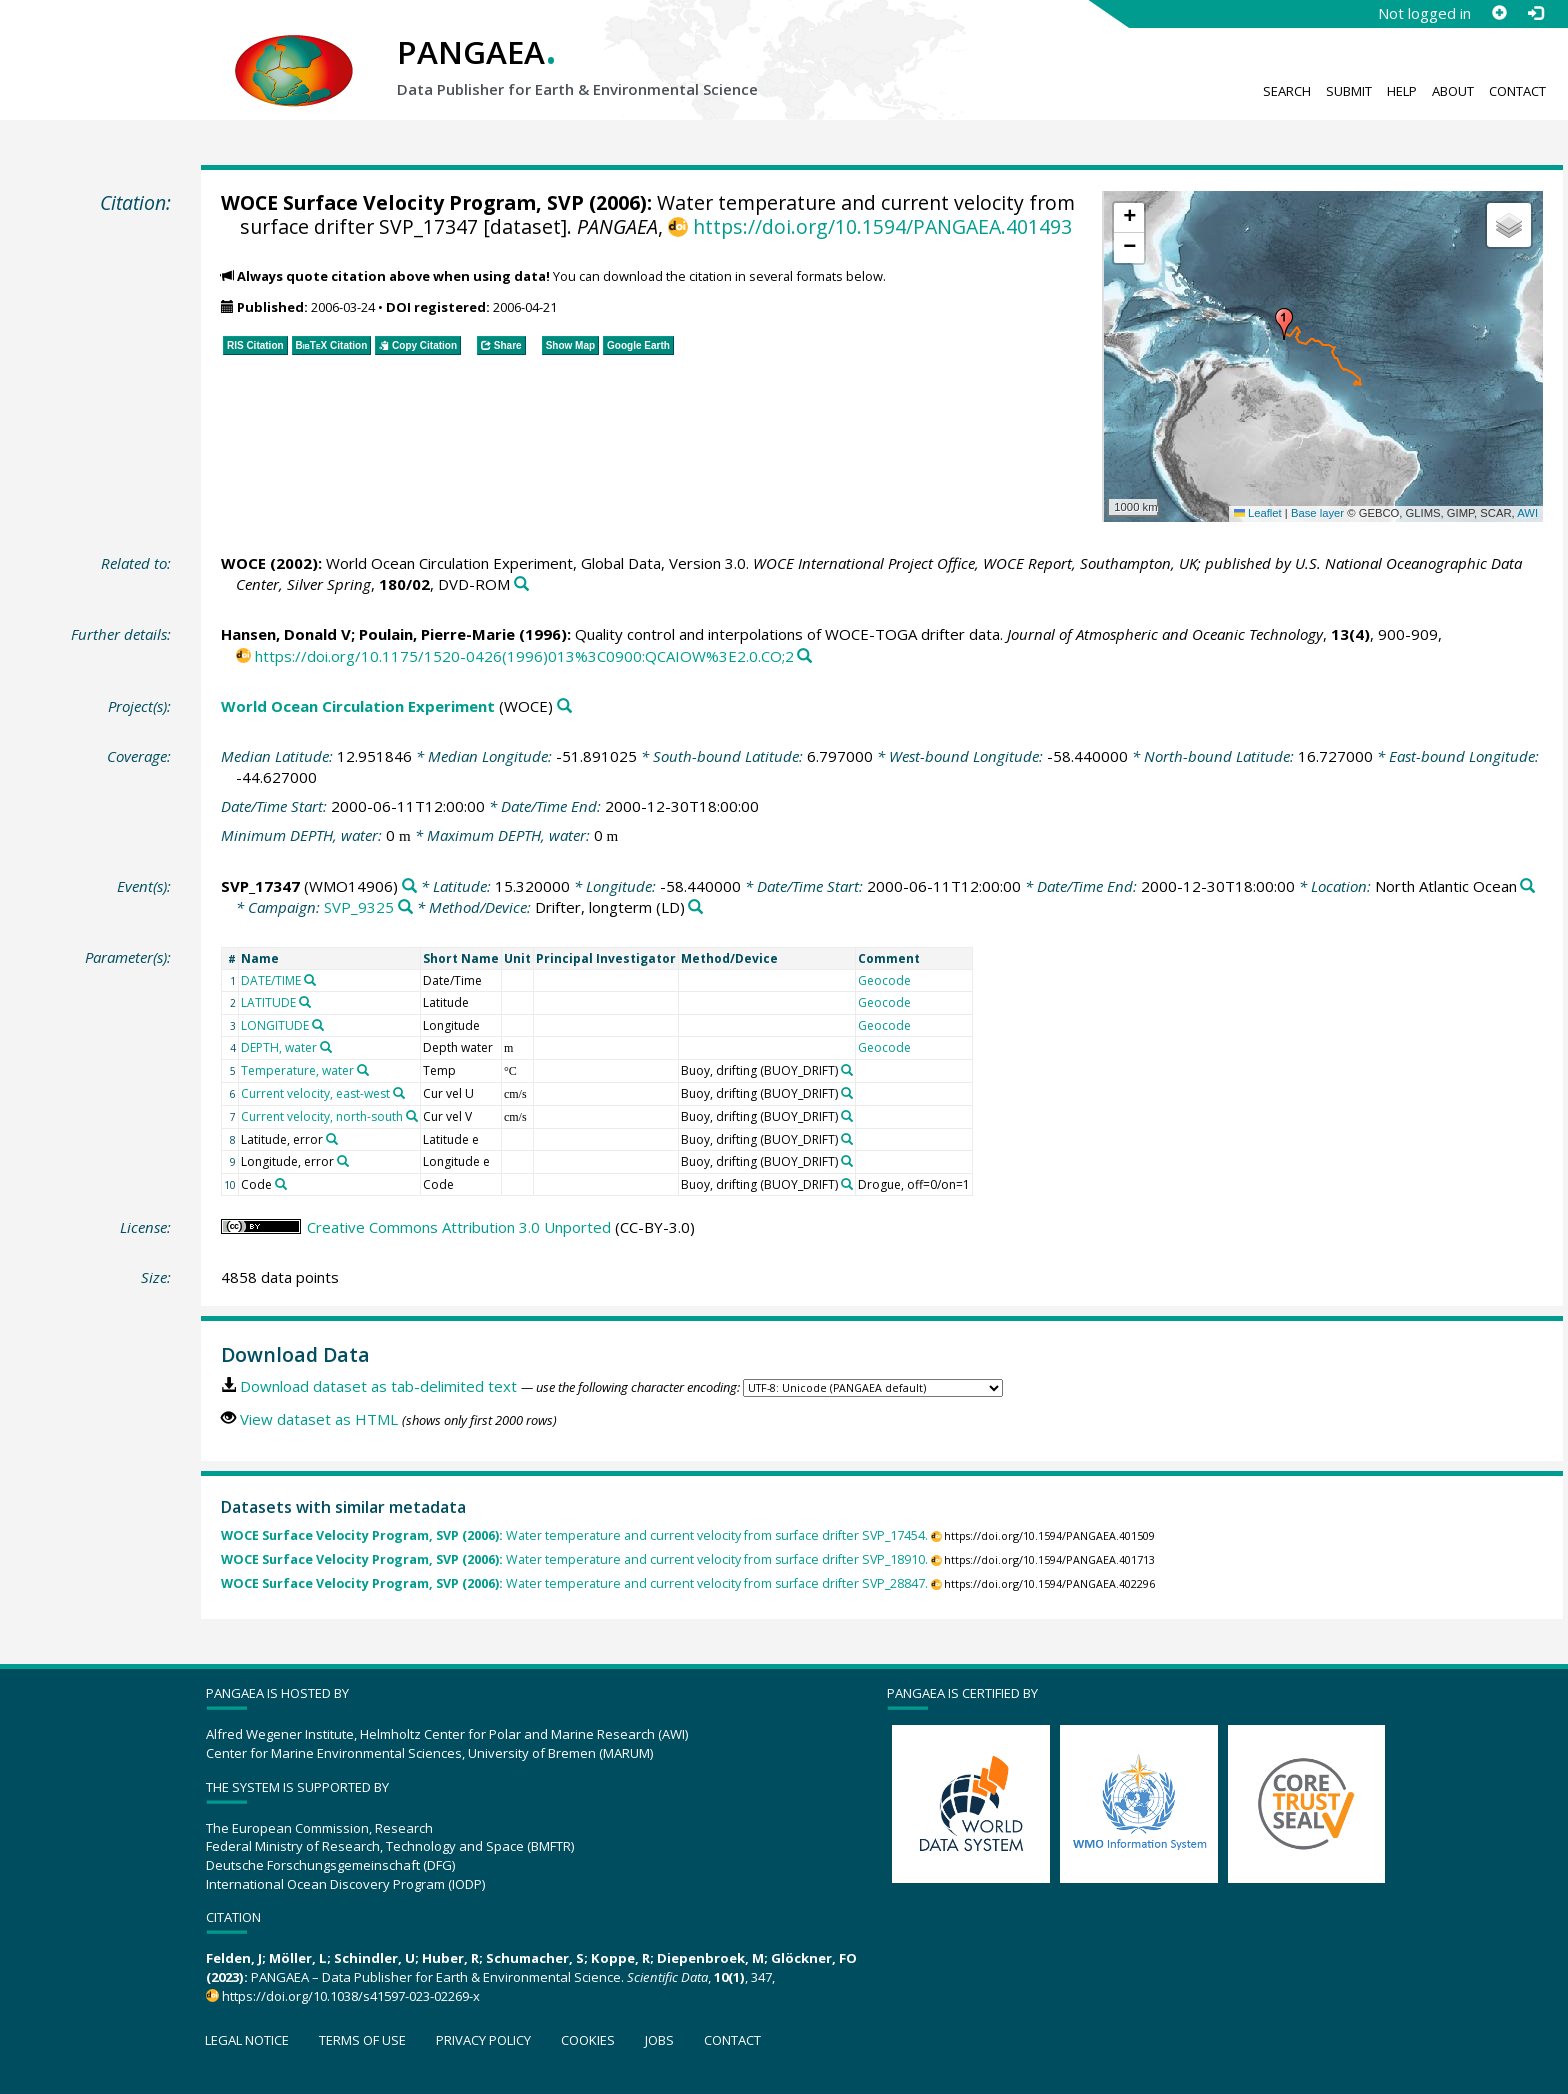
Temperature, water (297, 1070)
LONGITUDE (275, 1025)
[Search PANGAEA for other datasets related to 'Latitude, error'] (332, 1139)
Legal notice (247, 2040)
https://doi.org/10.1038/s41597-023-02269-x (351, 1996)
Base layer (1317, 513)
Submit (1349, 91)
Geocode (884, 980)
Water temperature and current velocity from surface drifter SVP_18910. (574, 1559)
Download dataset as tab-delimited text (378, 1386)
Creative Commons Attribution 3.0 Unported (459, 1227)
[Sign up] (1499, 13)
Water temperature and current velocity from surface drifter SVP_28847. (574, 1583)
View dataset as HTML (319, 1419)
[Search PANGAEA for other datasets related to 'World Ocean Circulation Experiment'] (564, 706)
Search (1287, 91)
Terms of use (362, 2040)
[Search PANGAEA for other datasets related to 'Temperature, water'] (363, 1070)
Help (1402, 91)
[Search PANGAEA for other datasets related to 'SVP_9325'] (405, 907)
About (1453, 91)
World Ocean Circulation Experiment (358, 706)
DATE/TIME (271, 980)
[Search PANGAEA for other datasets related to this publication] (521, 584)
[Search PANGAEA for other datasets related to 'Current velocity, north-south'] (412, 1116)
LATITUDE (268, 1002)
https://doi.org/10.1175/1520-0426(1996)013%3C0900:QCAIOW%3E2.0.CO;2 (524, 656)
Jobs (659, 2040)
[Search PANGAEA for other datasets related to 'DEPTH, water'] (326, 1047)
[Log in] (1535, 13)
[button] (1284, 324)
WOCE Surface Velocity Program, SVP (402, 202)
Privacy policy (483, 2040)
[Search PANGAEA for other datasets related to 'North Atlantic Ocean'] (1527, 886)
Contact (1517, 91)
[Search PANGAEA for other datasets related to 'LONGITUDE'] (318, 1025)
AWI (1527, 513)
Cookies (588, 2040)
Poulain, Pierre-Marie (437, 634)
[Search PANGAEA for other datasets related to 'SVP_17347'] (409, 886)
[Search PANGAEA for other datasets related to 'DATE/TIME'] (310, 980)
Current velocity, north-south (322, 1116)
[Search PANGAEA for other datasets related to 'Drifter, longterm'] (695, 907)
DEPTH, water (279, 1047)
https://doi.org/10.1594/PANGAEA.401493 (882, 226)
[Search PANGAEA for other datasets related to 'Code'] (281, 1184)
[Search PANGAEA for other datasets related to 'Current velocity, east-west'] (399, 1093)
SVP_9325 (359, 907)
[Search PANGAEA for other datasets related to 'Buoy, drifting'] (847, 1070)
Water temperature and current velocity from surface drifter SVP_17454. (574, 1535)
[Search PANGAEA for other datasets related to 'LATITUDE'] (305, 1002)
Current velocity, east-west (315, 1093)
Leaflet (1258, 513)
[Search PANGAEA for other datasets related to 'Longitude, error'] (343, 1161)
